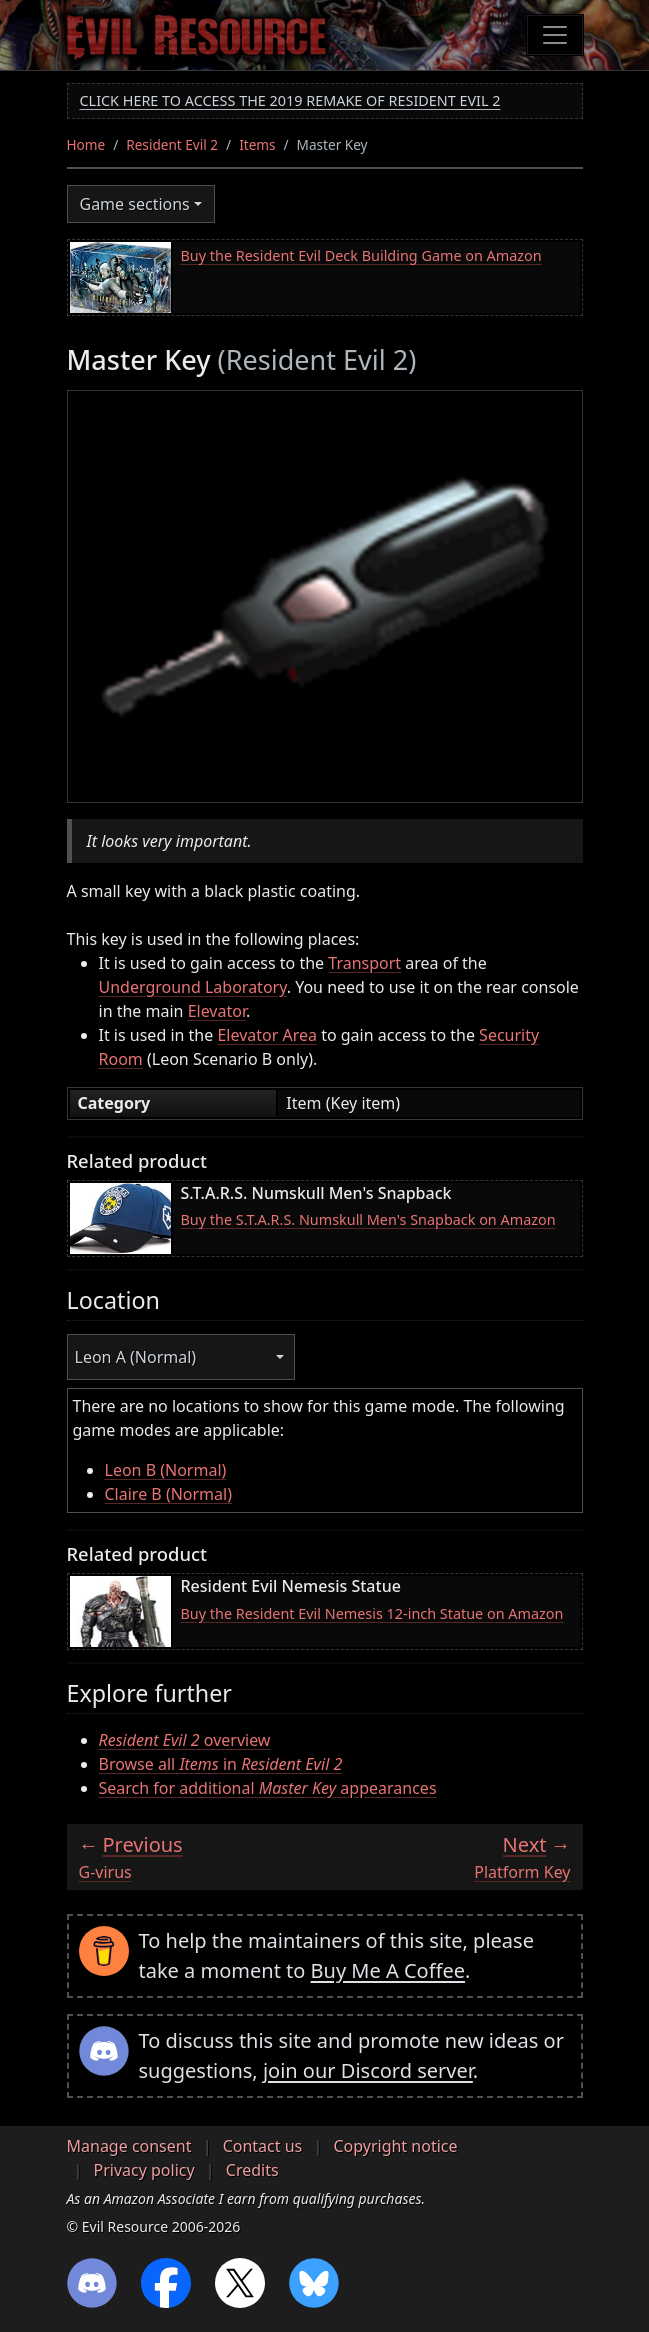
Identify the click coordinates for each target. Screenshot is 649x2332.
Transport (364, 963)
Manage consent (129, 2146)
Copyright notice (395, 2146)
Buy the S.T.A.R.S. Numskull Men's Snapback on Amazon (368, 1219)
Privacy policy (144, 2170)
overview (185, 1740)
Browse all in (221, 1764)
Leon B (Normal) (166, 1470)
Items (257, 144)
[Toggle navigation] (555, 35)
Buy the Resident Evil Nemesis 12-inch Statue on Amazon (372, 1613)
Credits (252, 2170)
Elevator (217, 1011)
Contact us (263, 2146)
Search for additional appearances (268, 1788)
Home (86, 144)
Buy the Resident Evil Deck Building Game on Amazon (361, 255)
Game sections (135, 204)
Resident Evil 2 (172, 144)
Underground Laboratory (193, 987)
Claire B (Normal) (169, 1494)
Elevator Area (267, 1035)
